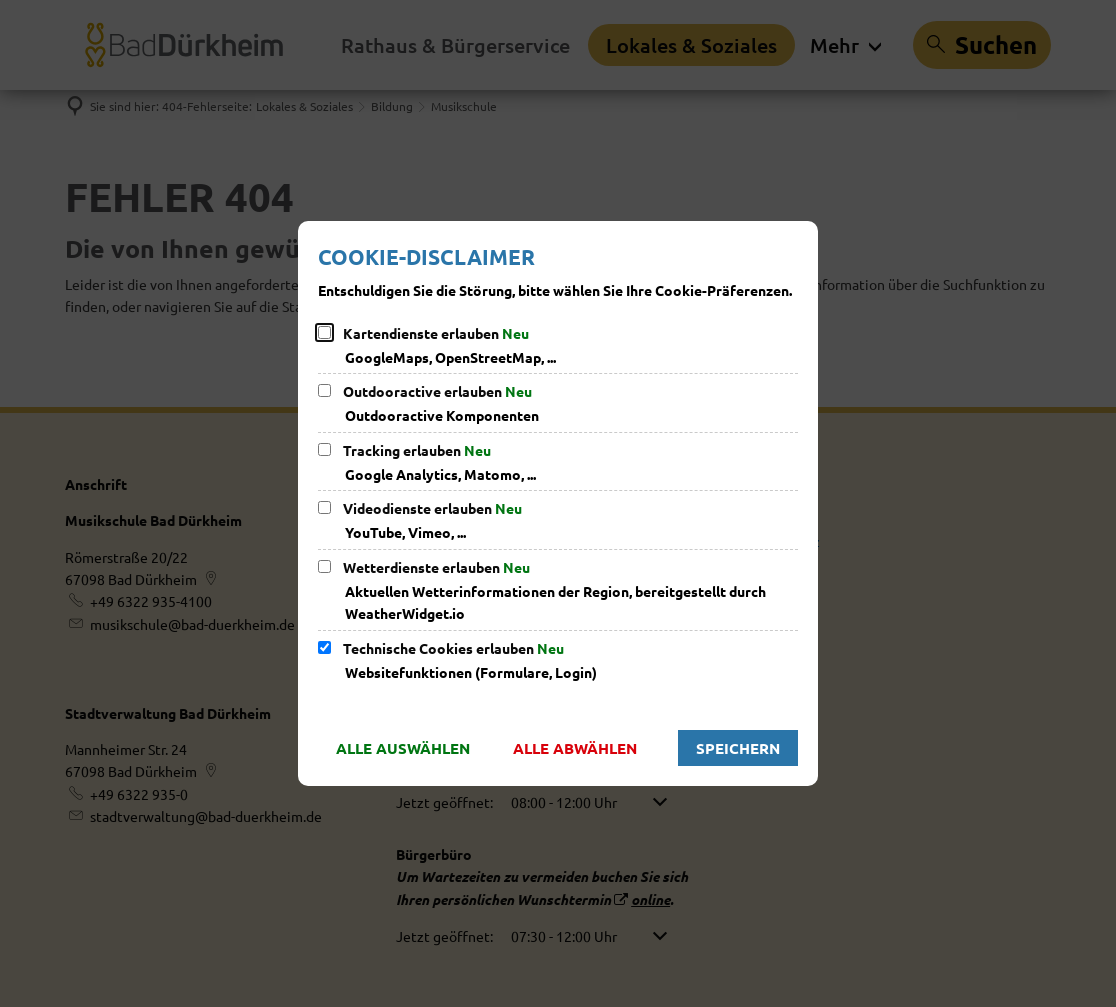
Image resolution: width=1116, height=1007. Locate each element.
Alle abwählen (575, 748)
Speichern (738, 748)
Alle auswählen (403, 748)
